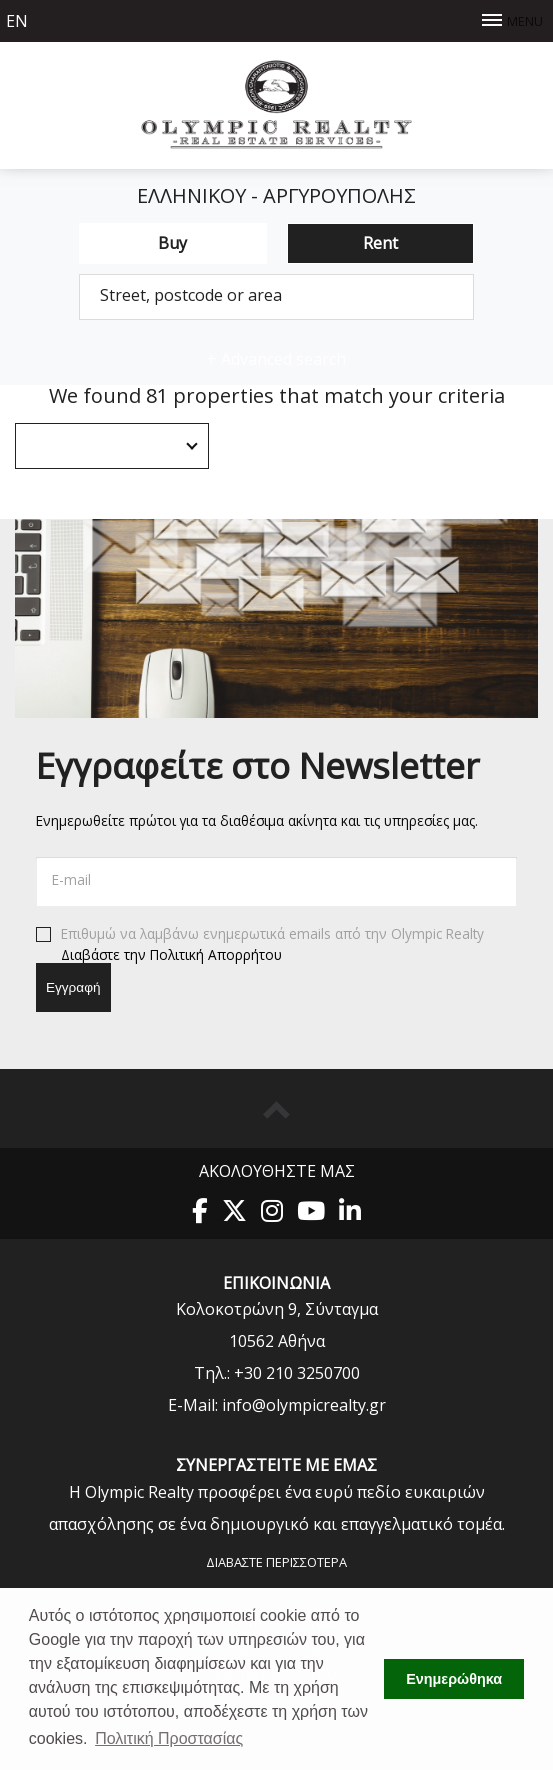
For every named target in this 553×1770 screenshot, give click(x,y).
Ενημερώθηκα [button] (454, 1679)
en (17, 21)
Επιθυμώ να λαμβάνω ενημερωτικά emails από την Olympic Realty (260, 945)
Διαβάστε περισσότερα (276, 1562)
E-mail (71, 879)
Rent (380, 243)
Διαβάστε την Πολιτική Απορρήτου (171, 954)
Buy (172, 243)
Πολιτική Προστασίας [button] (169, 1738)
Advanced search (276, 359)
